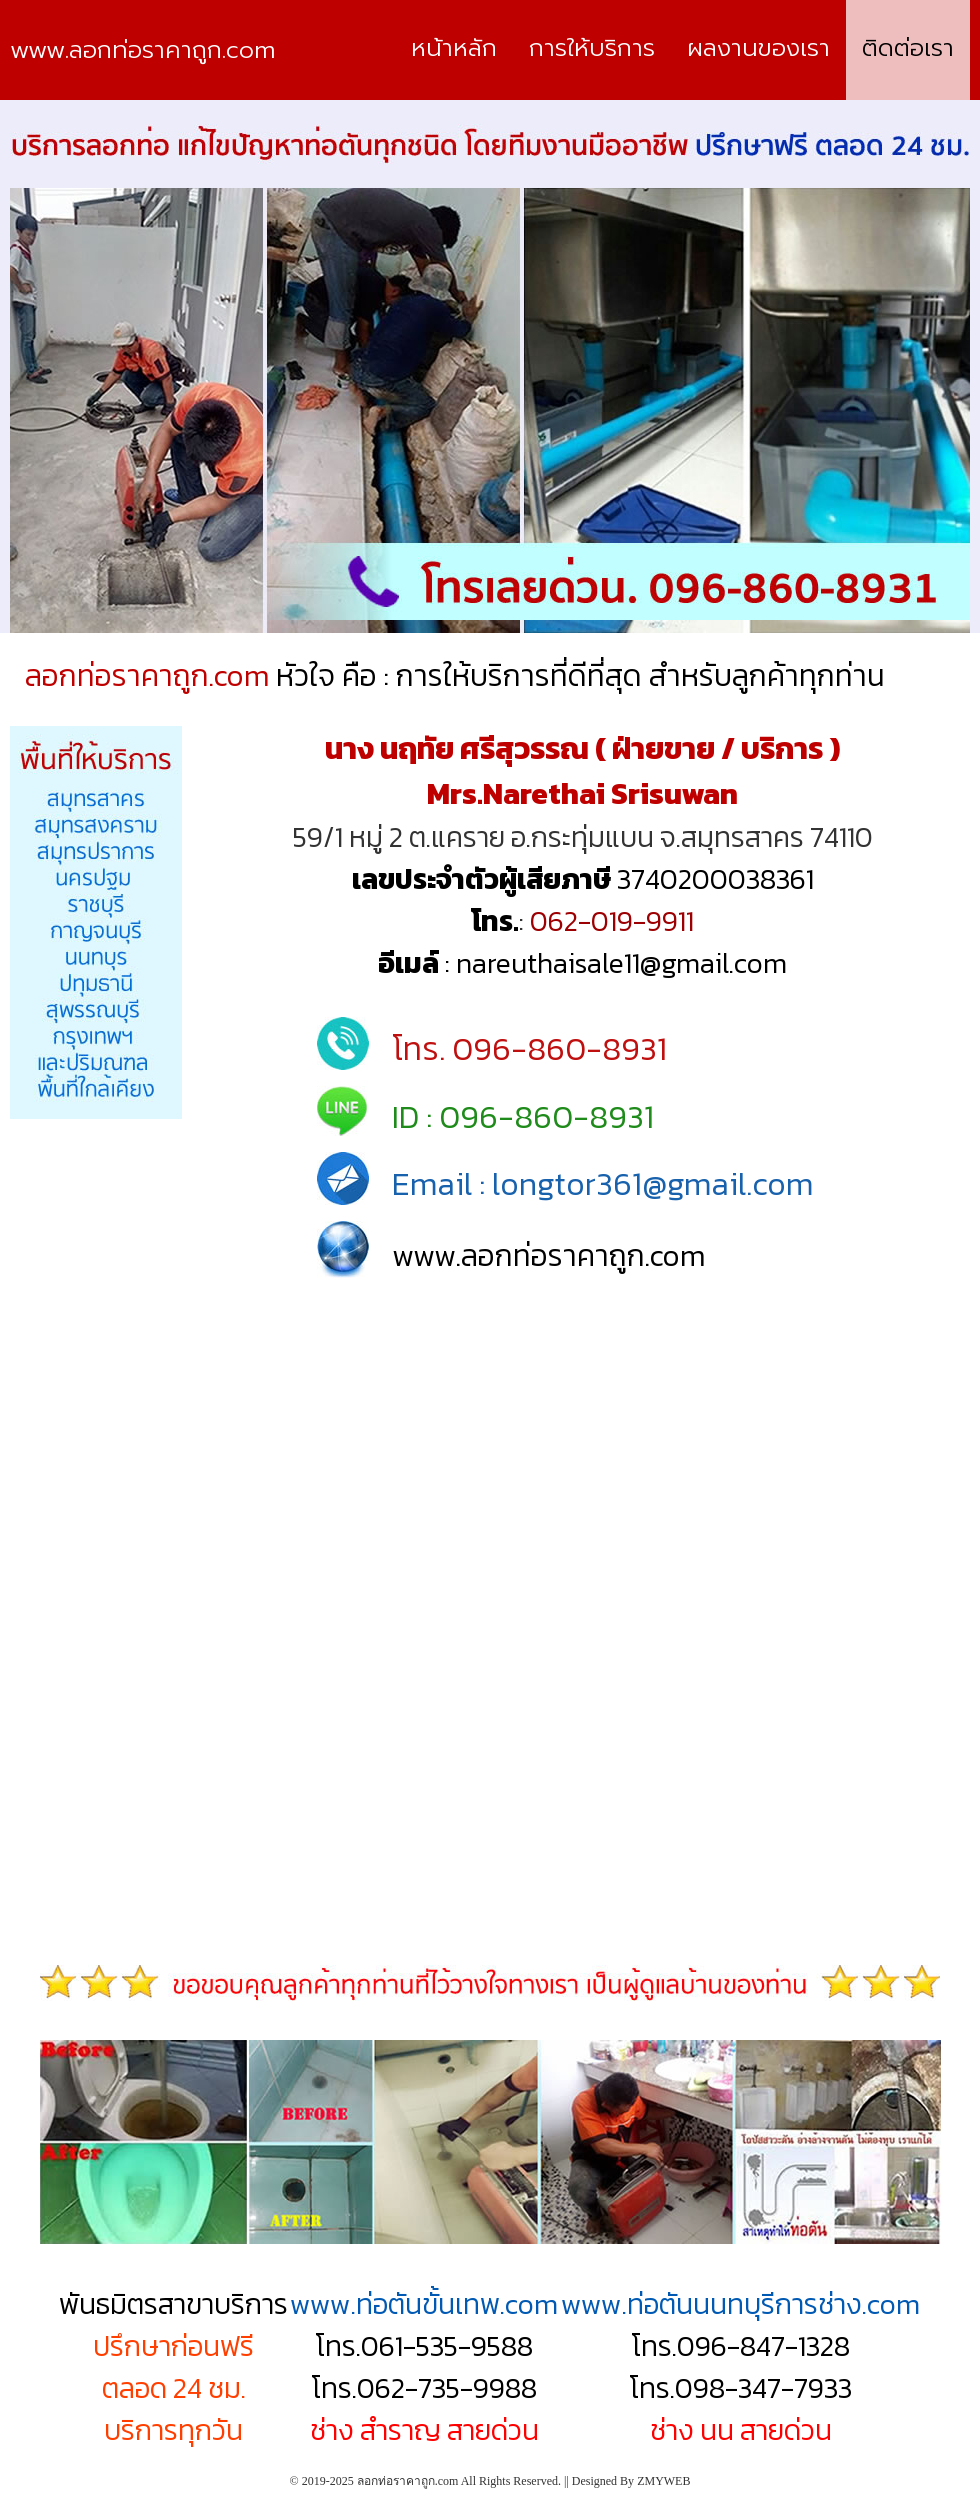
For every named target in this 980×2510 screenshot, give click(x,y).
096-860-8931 (559, 1049)
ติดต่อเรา (908, 48)
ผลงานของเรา (758, 48)
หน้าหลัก (454, 48)
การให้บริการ (592, 48)
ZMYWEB (663, 2481)
